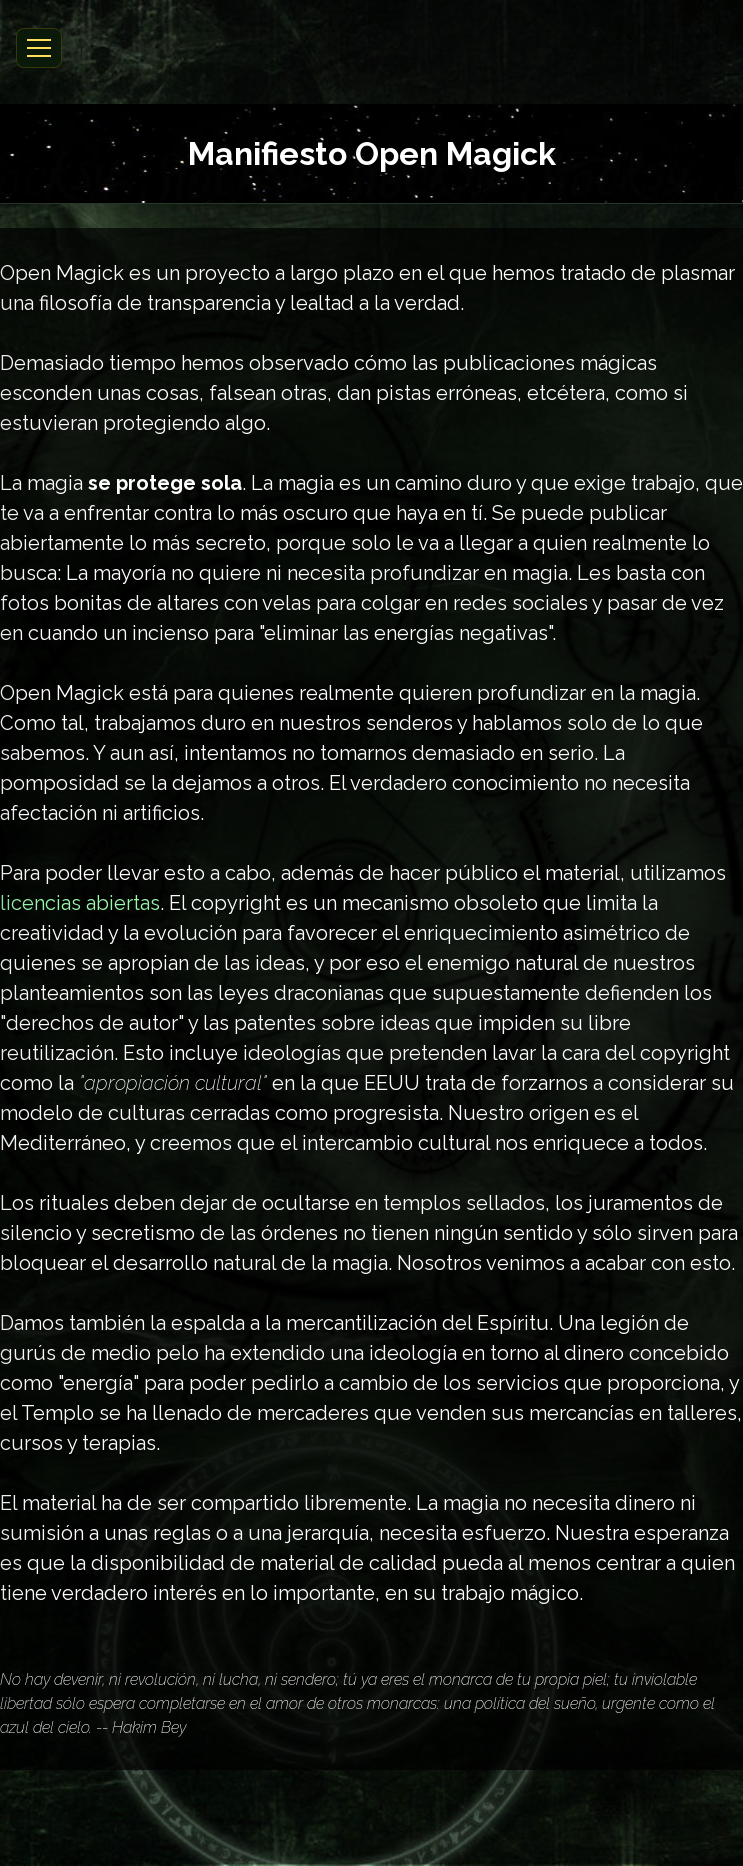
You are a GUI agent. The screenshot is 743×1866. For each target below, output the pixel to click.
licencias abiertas (80, 903)
